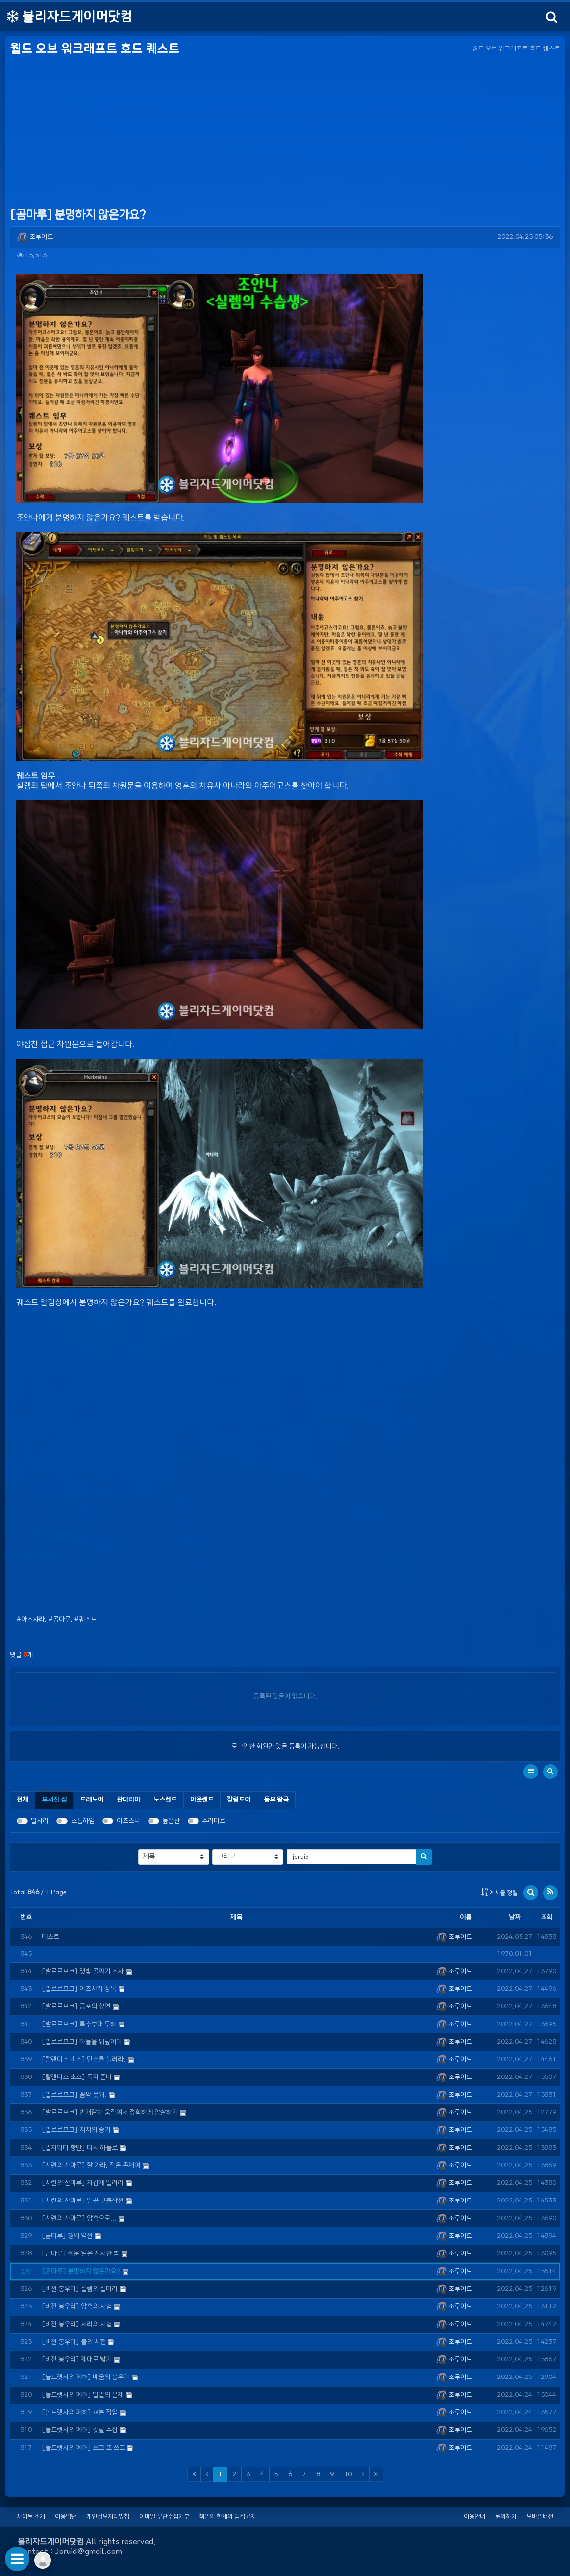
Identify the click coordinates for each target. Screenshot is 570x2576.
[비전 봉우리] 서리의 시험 (77, 2324)
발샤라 (40, 1821)
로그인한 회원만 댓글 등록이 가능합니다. (285, 1746)
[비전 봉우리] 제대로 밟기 (77, 2359)
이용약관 (65, 2516)
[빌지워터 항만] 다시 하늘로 (80, 2148)
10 (348, 2474)
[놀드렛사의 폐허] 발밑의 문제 (83, 2395)
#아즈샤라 (30, 1619)
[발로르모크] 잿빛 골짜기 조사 (83, 1971)
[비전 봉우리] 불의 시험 (74, 2342)
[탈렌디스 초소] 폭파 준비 (77, 2077)
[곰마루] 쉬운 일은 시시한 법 (80, 2254)
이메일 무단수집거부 (164, 2516)
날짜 (514, 1917)
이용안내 (474, 2516)
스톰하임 (83, 1821)
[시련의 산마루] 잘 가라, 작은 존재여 (91, 2165)
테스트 (50, 1937)
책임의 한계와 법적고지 (227, 2516)
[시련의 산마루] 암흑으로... (79, 2218)
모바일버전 (539, 2516)
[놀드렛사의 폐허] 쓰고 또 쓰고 (83, 2448)
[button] (530, 1771)
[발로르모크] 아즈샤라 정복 (79, 1989)
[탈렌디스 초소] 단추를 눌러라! (83, 2059)
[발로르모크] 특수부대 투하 (79, 2024)
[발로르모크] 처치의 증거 (76, 2130)
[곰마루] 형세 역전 (67, 2236)
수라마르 (213, 1821)
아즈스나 (128, 1821)
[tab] (54, 1800)
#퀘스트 (85, 1619)
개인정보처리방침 (107, 2516)
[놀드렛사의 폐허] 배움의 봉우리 (85, 2377)
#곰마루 (59, 1619)
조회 (546, 1917)
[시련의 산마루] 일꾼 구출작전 (83, 2201)
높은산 (171, 1821)
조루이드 (35, 237)
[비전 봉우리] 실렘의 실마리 (80, 2289)
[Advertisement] (285, 132)
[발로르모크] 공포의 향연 (76, 2006)
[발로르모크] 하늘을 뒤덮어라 (82, 2042)
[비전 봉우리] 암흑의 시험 (77, 2306)
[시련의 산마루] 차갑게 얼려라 (83, 2183)
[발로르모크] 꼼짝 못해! (74, 2095)
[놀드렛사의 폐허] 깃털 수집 (80, 2430)
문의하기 (506, 2516)
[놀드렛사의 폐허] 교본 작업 (80, 2412)
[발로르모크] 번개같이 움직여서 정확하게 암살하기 (110, 2112)
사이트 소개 (31, 2516)
